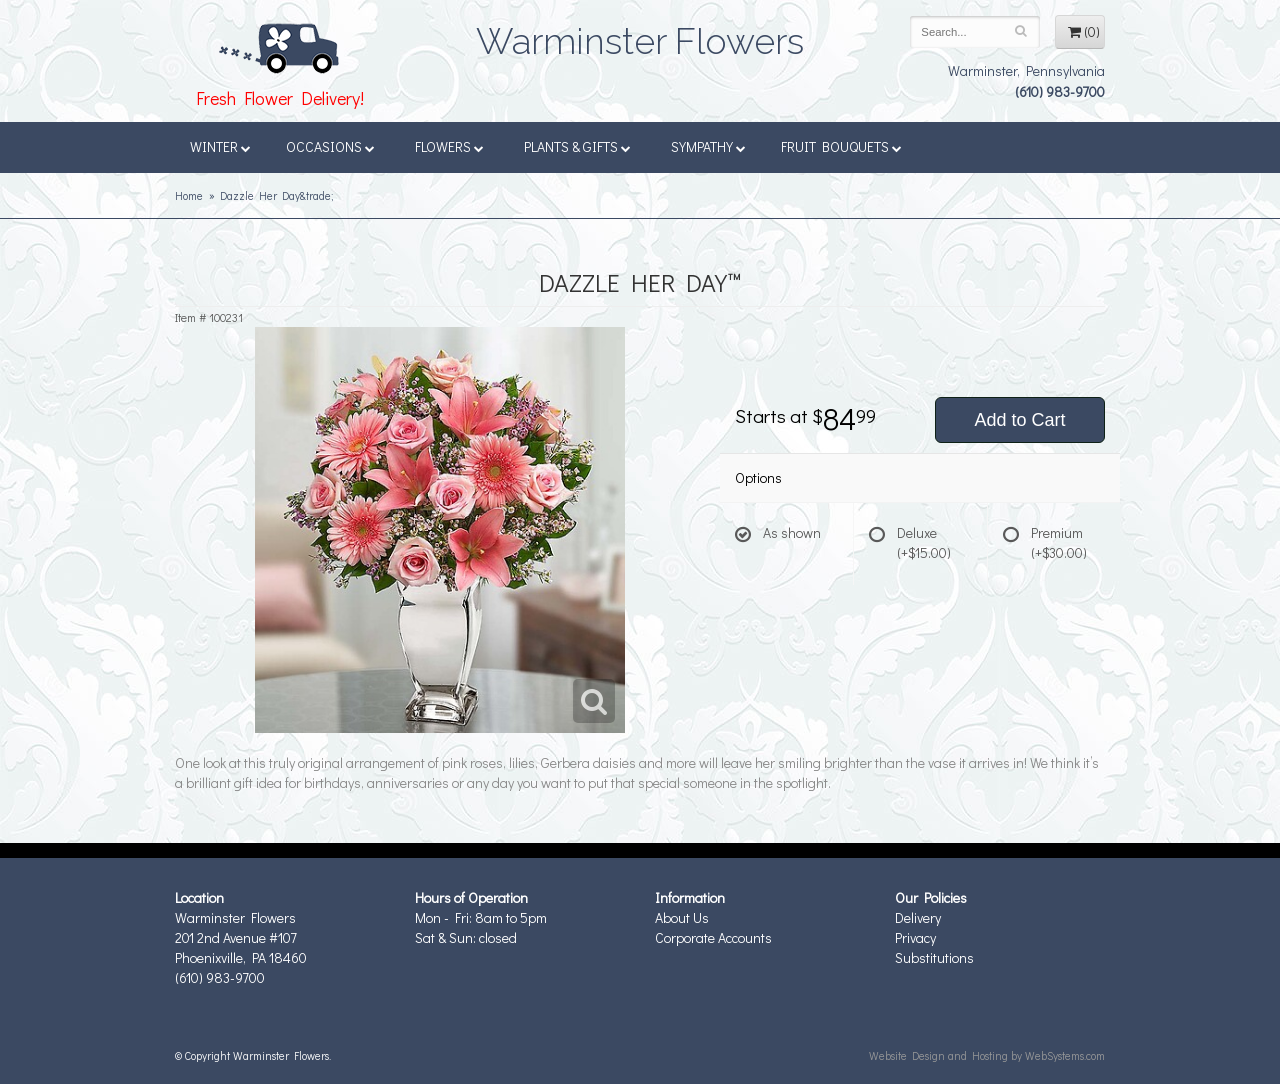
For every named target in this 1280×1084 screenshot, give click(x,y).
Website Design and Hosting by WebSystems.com (987, 1055)
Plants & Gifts (577, 146)
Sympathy (708, 146)
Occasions (330, 146)
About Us (682, 917)
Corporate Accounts (713, 937)
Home (189, 195)
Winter (220, 146)
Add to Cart (1019, 420)
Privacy (915, 937)
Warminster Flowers (640, 35)
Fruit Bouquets (841, 146)
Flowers (449, 146)
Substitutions (934, 957)
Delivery (918, 917)
